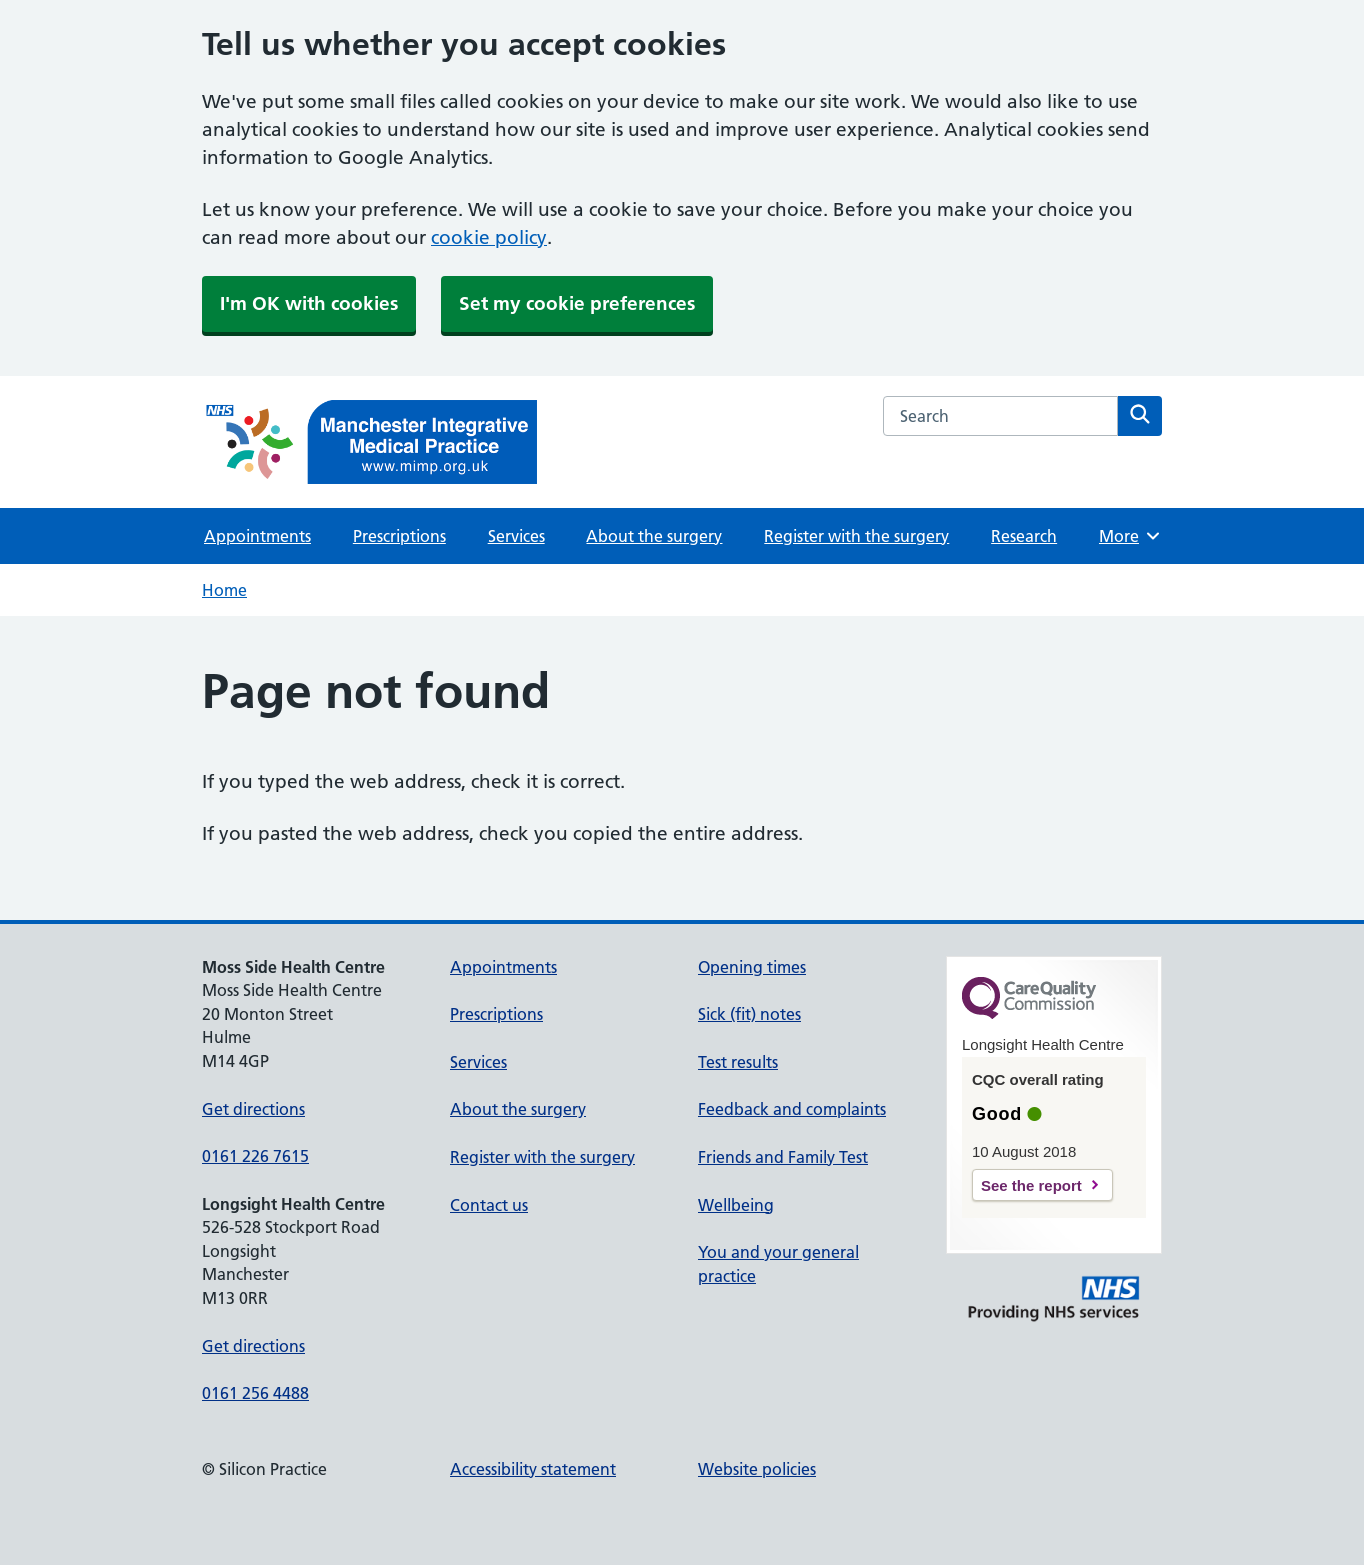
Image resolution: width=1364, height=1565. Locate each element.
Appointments (257, 536)
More (1130, 536)
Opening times (752, 967)
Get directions (253, 1109)
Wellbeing (736, 1205)
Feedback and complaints (792, 1109)
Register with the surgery (856, 536)
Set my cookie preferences (577, 303)
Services (516, 536)
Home (224, 590)
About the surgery (654, 536)
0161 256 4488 (255, 1393)
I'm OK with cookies (309, 303)
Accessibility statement (533, 1469)
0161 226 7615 (255, 1156)
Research (1024, 536)
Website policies (757, 1469)
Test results (738, 1062)
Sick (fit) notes (749, 1014)
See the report (1031, 1185)
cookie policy (489, 237)
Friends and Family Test (783, 1157)
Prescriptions (399, 536)
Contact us (489, 1205)
